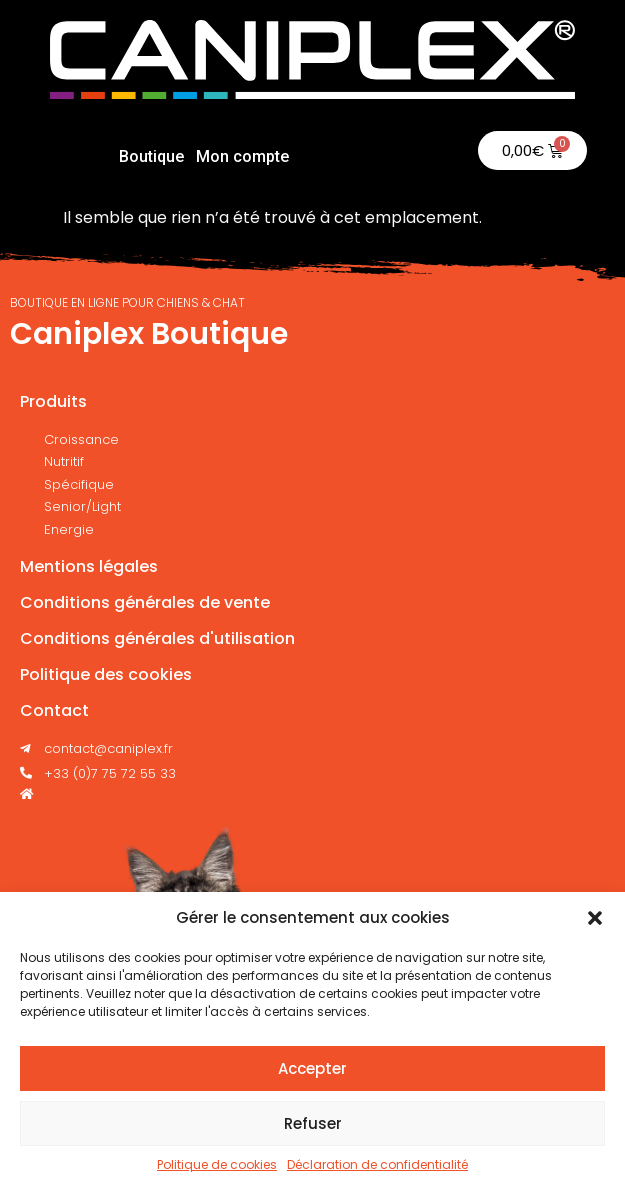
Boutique (151, 156)
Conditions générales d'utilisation (157, 638)
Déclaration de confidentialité (377, 1164)
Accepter (312, 1068)
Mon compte (242, 156)
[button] (595, 918)
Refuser (313, 1123)
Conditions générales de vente (145, 602)
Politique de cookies (217, 1164)
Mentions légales (89, 566)
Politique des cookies (106, 674)
